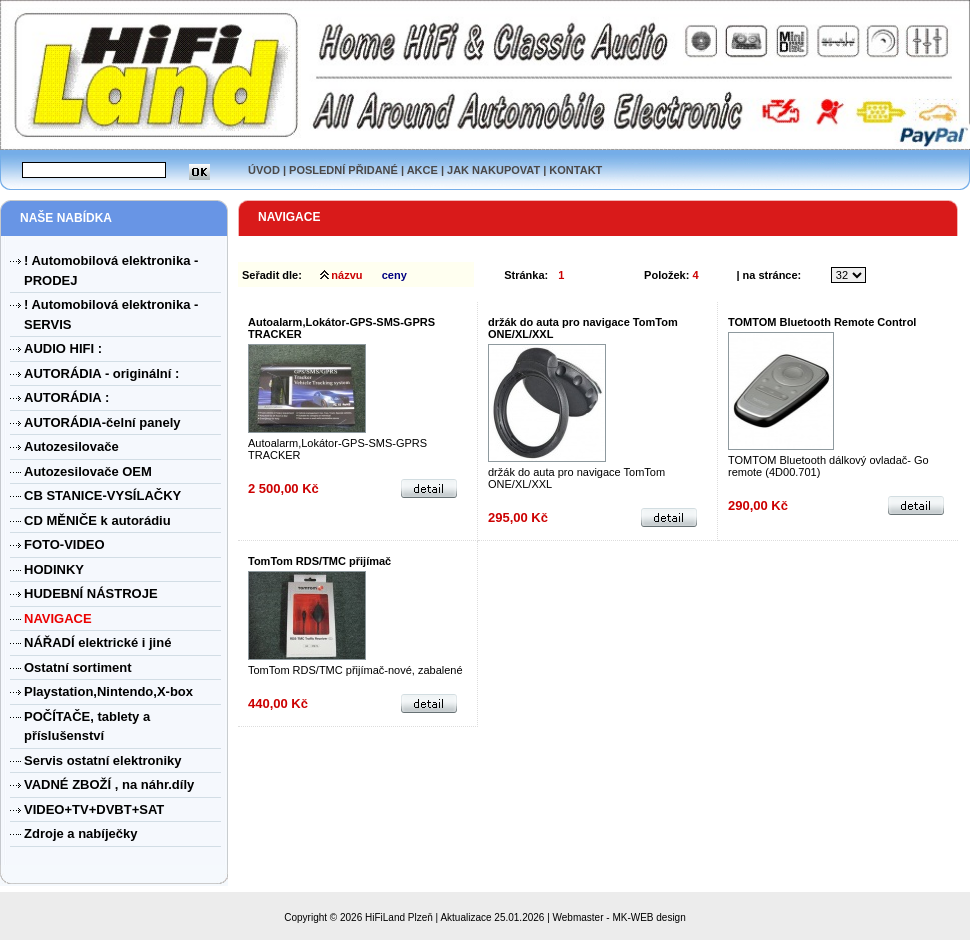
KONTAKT (575, 170)
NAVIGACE (289, 217)
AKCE (422, 170)
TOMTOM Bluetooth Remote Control (822, 322)
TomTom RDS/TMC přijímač (319, 561)
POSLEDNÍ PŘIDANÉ (343, 170)
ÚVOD (264, 170)
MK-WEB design (648, 917)
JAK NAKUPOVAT (493, 170)
